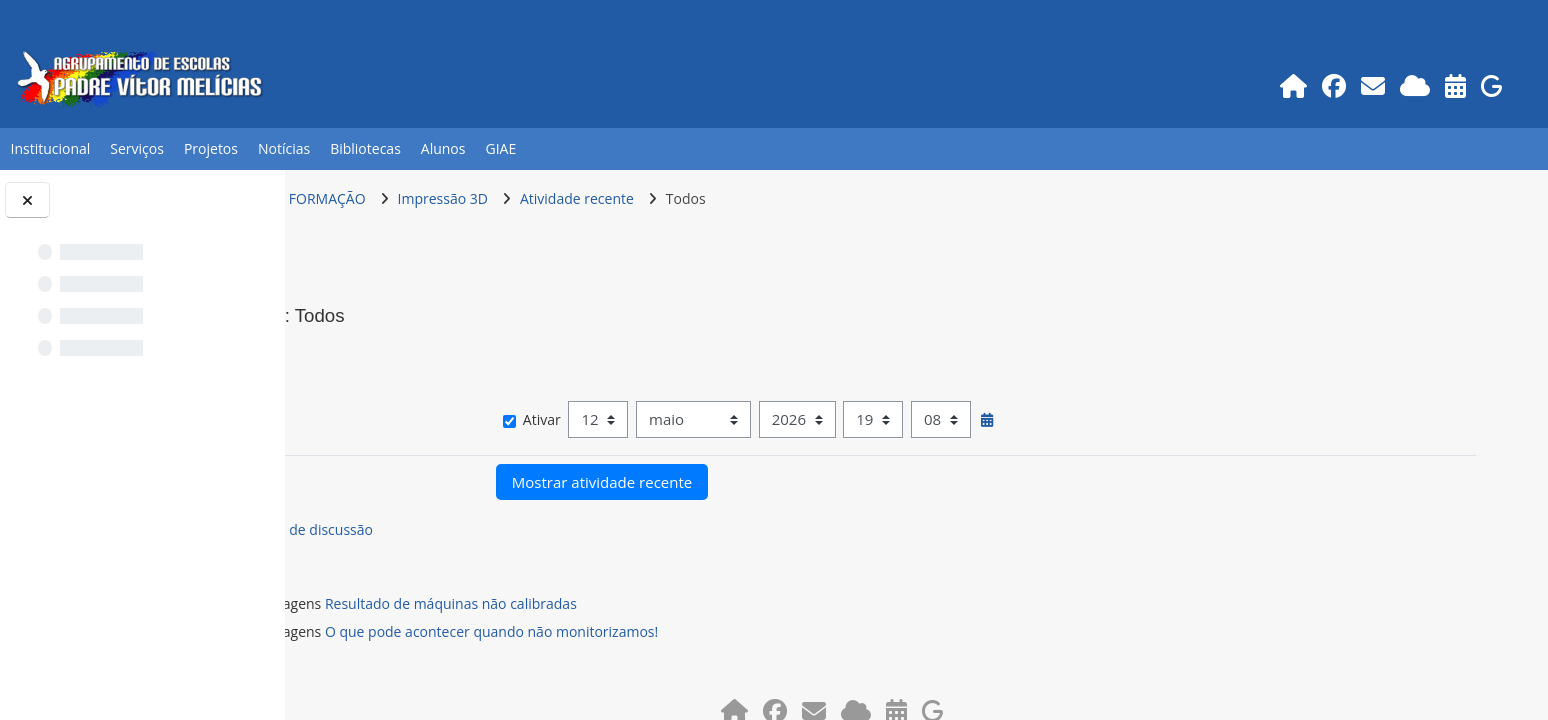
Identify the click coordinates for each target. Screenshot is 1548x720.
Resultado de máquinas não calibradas (618, 603)
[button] (353, 355)
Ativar (657, 419)
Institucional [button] (50, 148)
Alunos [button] (443, 148)
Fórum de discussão (475, 529)
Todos (853, 198)
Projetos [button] (211, 148)
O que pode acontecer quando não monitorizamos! (658, 631)
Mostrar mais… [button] (383, 390)
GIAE (500, 148)
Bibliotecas (365, 148)
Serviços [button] (137, 148)
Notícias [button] (284, 148)
